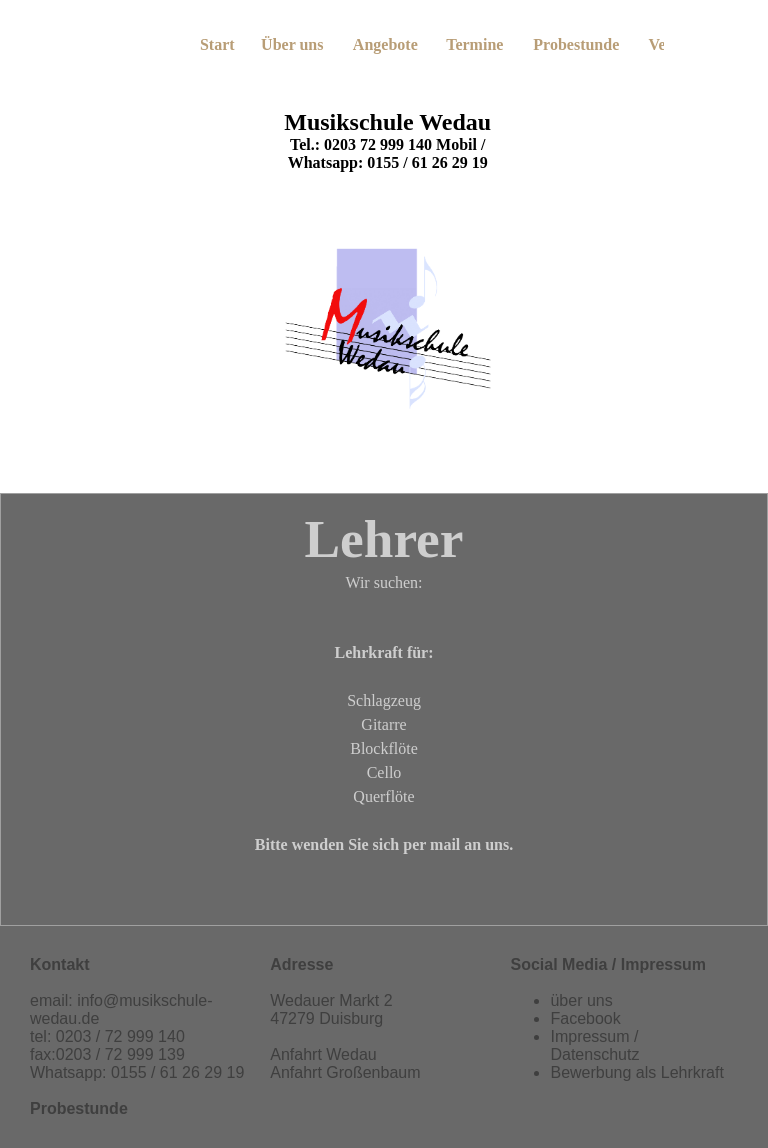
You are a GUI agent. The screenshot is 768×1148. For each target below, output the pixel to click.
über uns (581, 1000)
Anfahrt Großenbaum (345, 1072)
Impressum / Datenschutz (594, 1045)
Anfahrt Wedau (323, 1054)
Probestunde (79, 1108)
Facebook (585, 1018)
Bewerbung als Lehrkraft (636, 1072)
